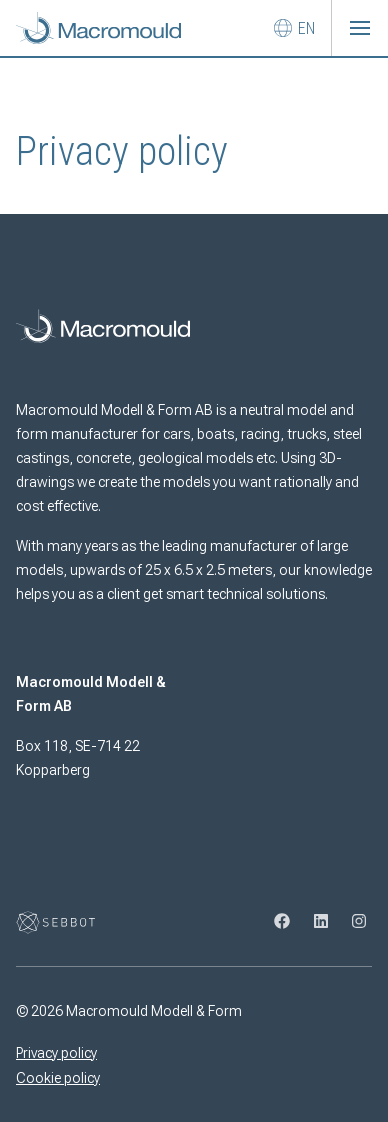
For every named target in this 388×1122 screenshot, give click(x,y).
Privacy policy (56, 1053)
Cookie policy (58, 1078)
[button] (360, 28)
